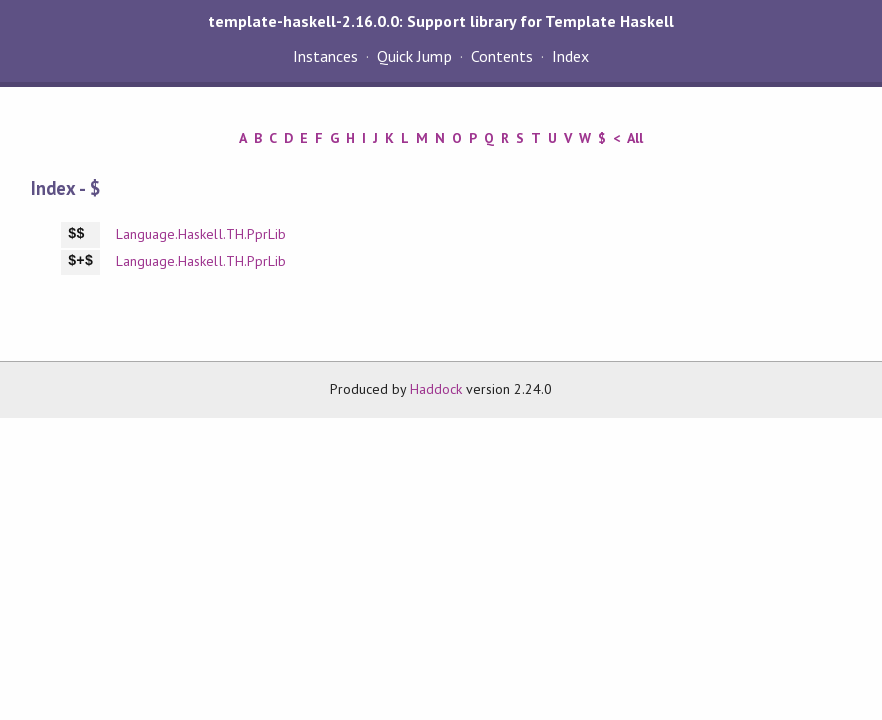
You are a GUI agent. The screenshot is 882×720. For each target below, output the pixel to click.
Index (570, 56)
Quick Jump (414, 56)
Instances (325, 56)
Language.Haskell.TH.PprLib (201, 234)
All (635, 138)
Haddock (436, 389)
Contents (502, 56)
